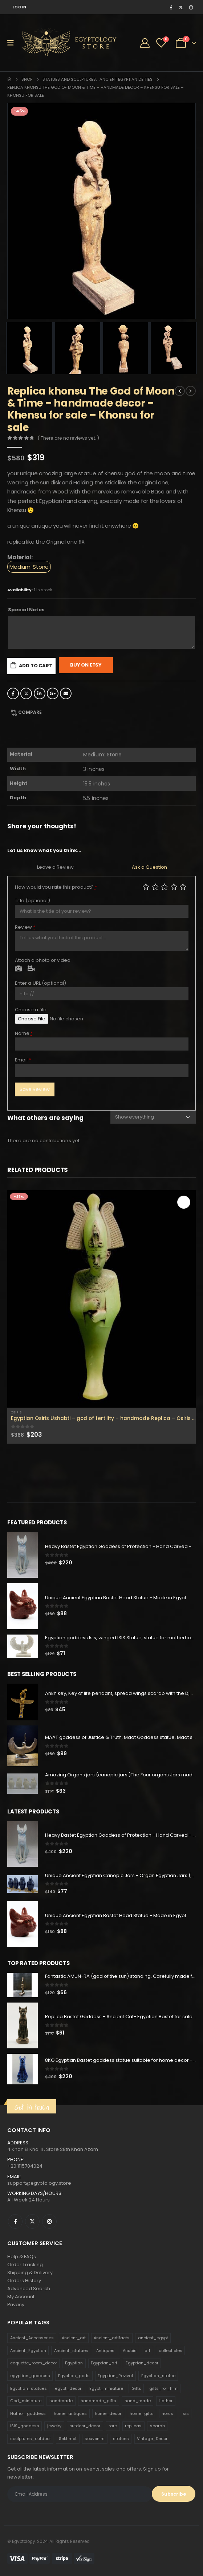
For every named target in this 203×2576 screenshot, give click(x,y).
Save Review (35, 1089)
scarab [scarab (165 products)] (157, 2426)
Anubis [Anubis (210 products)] (130, 2350)
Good (174, 887)
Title (32, 900)
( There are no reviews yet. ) (68, 438)
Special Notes (26, 609)
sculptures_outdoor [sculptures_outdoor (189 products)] (30, 2438)
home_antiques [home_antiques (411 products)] (70, 2413)
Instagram (49, 2221)
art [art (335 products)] (147, 2350)
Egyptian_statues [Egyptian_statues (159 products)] (28, 2388)
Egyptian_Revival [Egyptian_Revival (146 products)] (115, 2376)
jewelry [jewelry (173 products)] (54, 2426)
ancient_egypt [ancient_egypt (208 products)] (153, 2338)
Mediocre (155, 887)
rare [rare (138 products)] (113, 2426)
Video (31, 969)
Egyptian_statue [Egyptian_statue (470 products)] (158, 2376)
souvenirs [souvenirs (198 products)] (95, 2438)
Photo (18, 969)
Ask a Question (149, 867)
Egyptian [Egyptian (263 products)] (74, 2363)
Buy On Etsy (86, 664)
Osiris (16, 1412)
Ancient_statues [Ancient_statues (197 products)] (71, 2350)
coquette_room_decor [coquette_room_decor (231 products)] (33, 2363)
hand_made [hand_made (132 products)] (138, 2401)
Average (164, 887)
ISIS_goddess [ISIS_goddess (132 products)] (24, 2426)
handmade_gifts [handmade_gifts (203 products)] (98, 2401)
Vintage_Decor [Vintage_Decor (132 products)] (152, 2438)
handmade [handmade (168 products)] (61, 2401)
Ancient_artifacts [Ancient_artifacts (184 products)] (112, 2338)
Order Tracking (25, 2264)
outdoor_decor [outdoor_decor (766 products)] (84, 2426)
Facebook (13, 693)
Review (25, 927)
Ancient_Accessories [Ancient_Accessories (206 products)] (32, 2338)
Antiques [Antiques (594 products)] (105, 2350)
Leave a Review (55, 867)
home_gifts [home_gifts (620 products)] (142, 2413)
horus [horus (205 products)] (167, 2413)
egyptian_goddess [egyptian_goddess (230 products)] (30, 2376)
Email (66, 693)
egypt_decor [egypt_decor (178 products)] (68, 2388)
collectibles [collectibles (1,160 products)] (170, 2350)
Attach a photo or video (42, 960)
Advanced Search (28, 2288)
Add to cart (35, 665)
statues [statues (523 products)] (121, 2438)
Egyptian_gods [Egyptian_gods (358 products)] (74, 2376)
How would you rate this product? (56, 887)
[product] (101, 1299)
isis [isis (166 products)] (185, 2413)
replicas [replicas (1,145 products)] (133, 2426)
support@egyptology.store (39, 2183)
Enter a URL (40, 983)
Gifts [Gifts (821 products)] (136, 2388)
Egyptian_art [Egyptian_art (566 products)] (104, 2363)
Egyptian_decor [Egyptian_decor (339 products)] (142, 2363)
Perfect (183, 887)
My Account (20, 2296)
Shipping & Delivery (30, 2272)
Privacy (15, 2304)
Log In (20, 7)
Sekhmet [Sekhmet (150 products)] (68, 2438)
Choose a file (31, 1009)
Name (24, 1033)
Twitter (26, 693)
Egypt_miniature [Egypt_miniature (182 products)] (106, 2388)
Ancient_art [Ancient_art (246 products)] (74, 2338)
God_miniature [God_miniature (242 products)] (25, 2401)
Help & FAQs (21, 2256)
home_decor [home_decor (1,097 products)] (108, 2413)
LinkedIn (39, 693)
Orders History (24, 2280)
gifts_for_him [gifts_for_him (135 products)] (163, 2388)
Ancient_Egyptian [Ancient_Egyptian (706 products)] (28, 2350)
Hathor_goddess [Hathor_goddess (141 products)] (28, 2413)
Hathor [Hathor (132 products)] (165, 2401)
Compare (30, 712)
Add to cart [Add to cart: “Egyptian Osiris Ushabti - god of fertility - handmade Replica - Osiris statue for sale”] (183, 1202)
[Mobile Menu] (13, 43)
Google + (52, 693)
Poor (146, 887)
